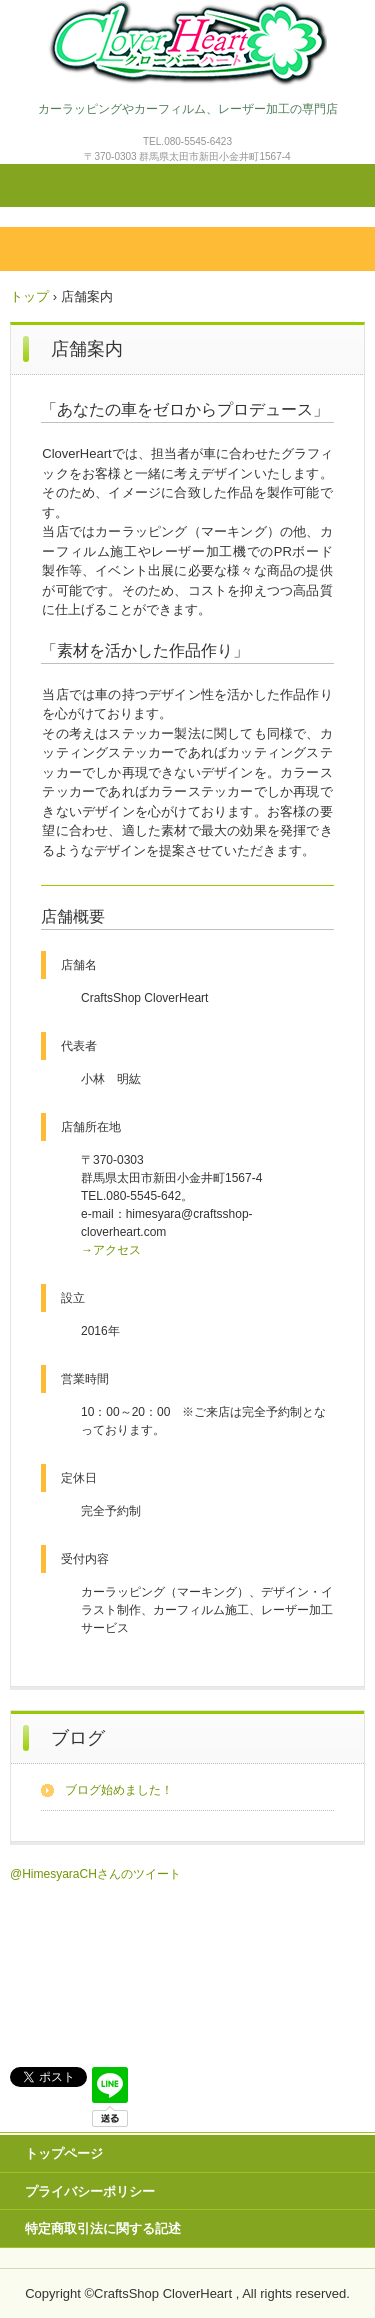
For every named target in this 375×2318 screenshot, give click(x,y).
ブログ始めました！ (119, 1790)
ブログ (78, 1738)
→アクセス (111, 1250)
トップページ (64, 2153)
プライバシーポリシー (90, 2191)
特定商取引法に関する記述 (103, 2228)
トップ (29, 296)
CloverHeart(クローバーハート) (187, 42)
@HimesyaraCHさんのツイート (95, 1874)
